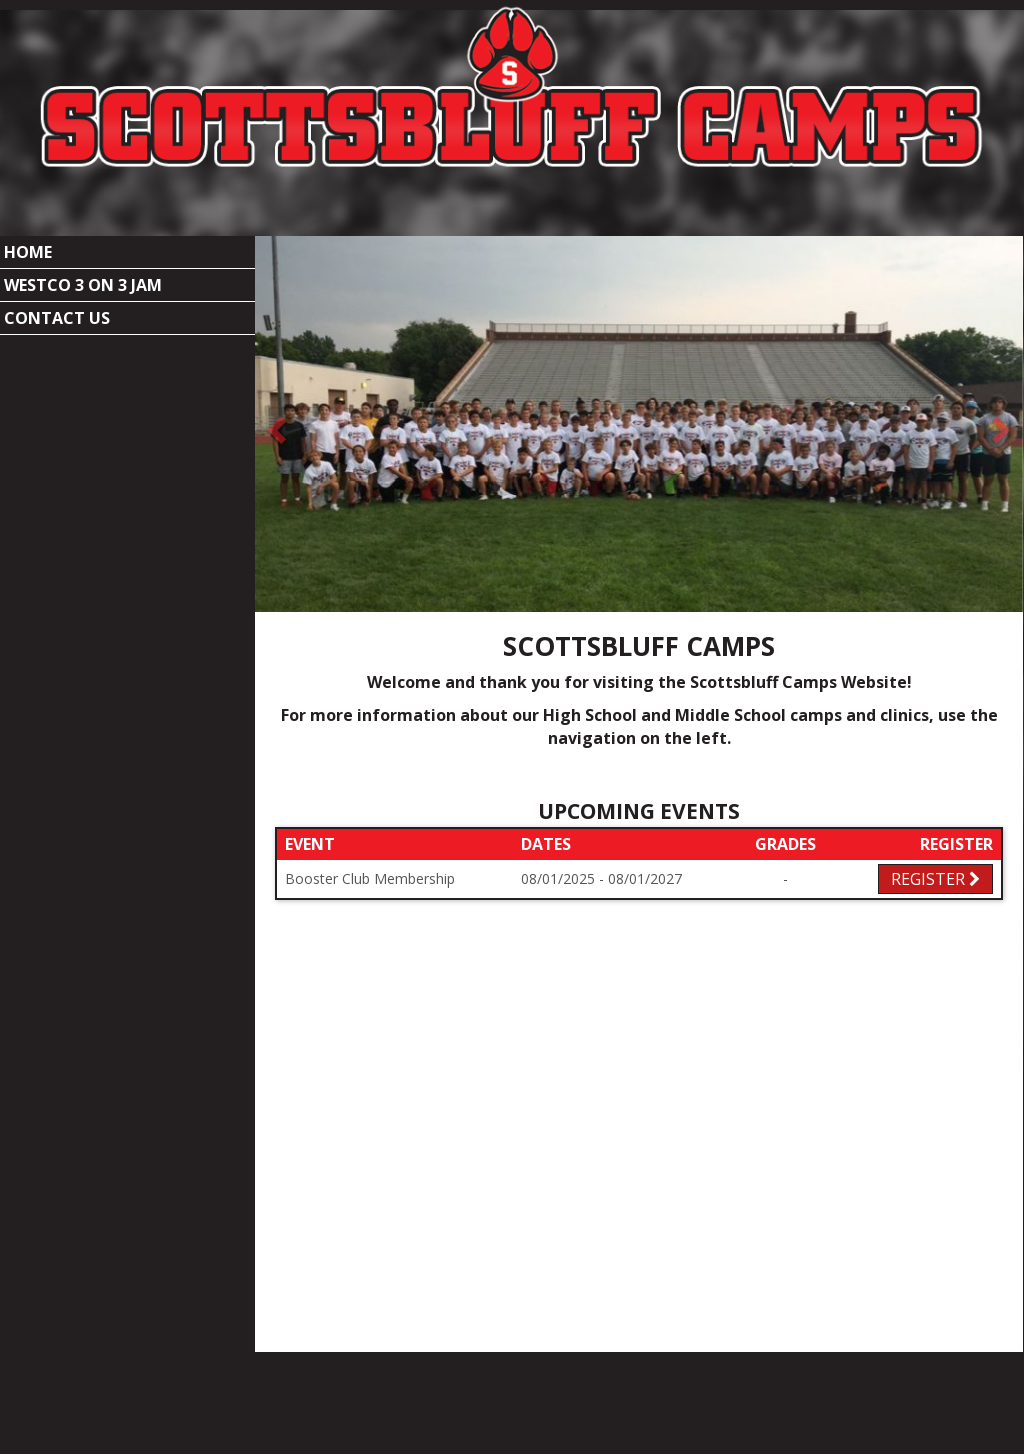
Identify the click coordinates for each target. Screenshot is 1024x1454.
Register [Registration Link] (935, 819)
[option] (639, 364)
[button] (274, 364)
